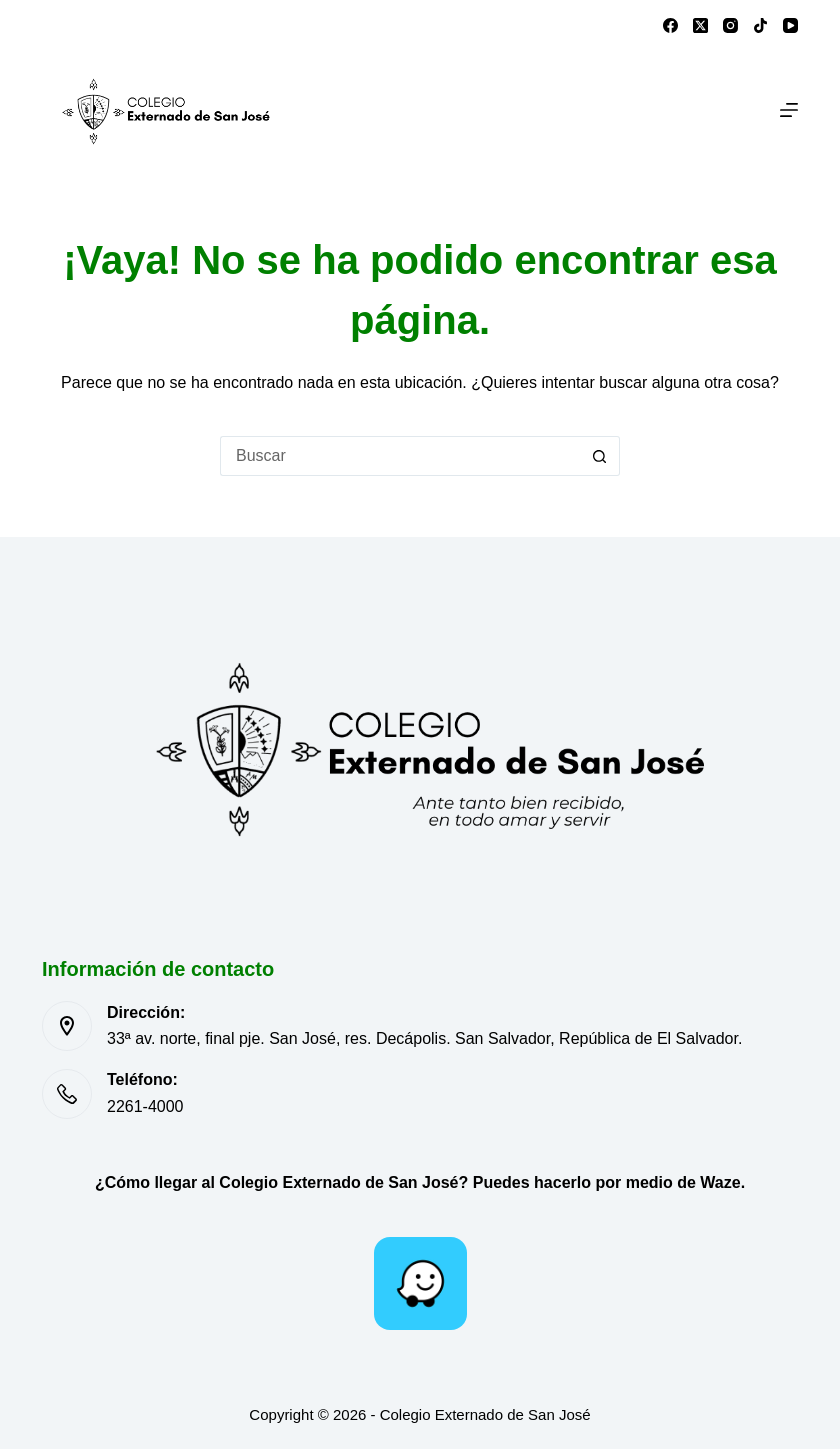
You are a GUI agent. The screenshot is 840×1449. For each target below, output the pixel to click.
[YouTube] (790, 25)
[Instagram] (730, 25)
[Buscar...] (400, 456)
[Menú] (789, 110)
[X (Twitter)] (700, 25)
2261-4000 (145, 1106)
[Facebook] (670, 25)
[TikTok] (760, 25)
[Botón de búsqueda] (600, 456)
